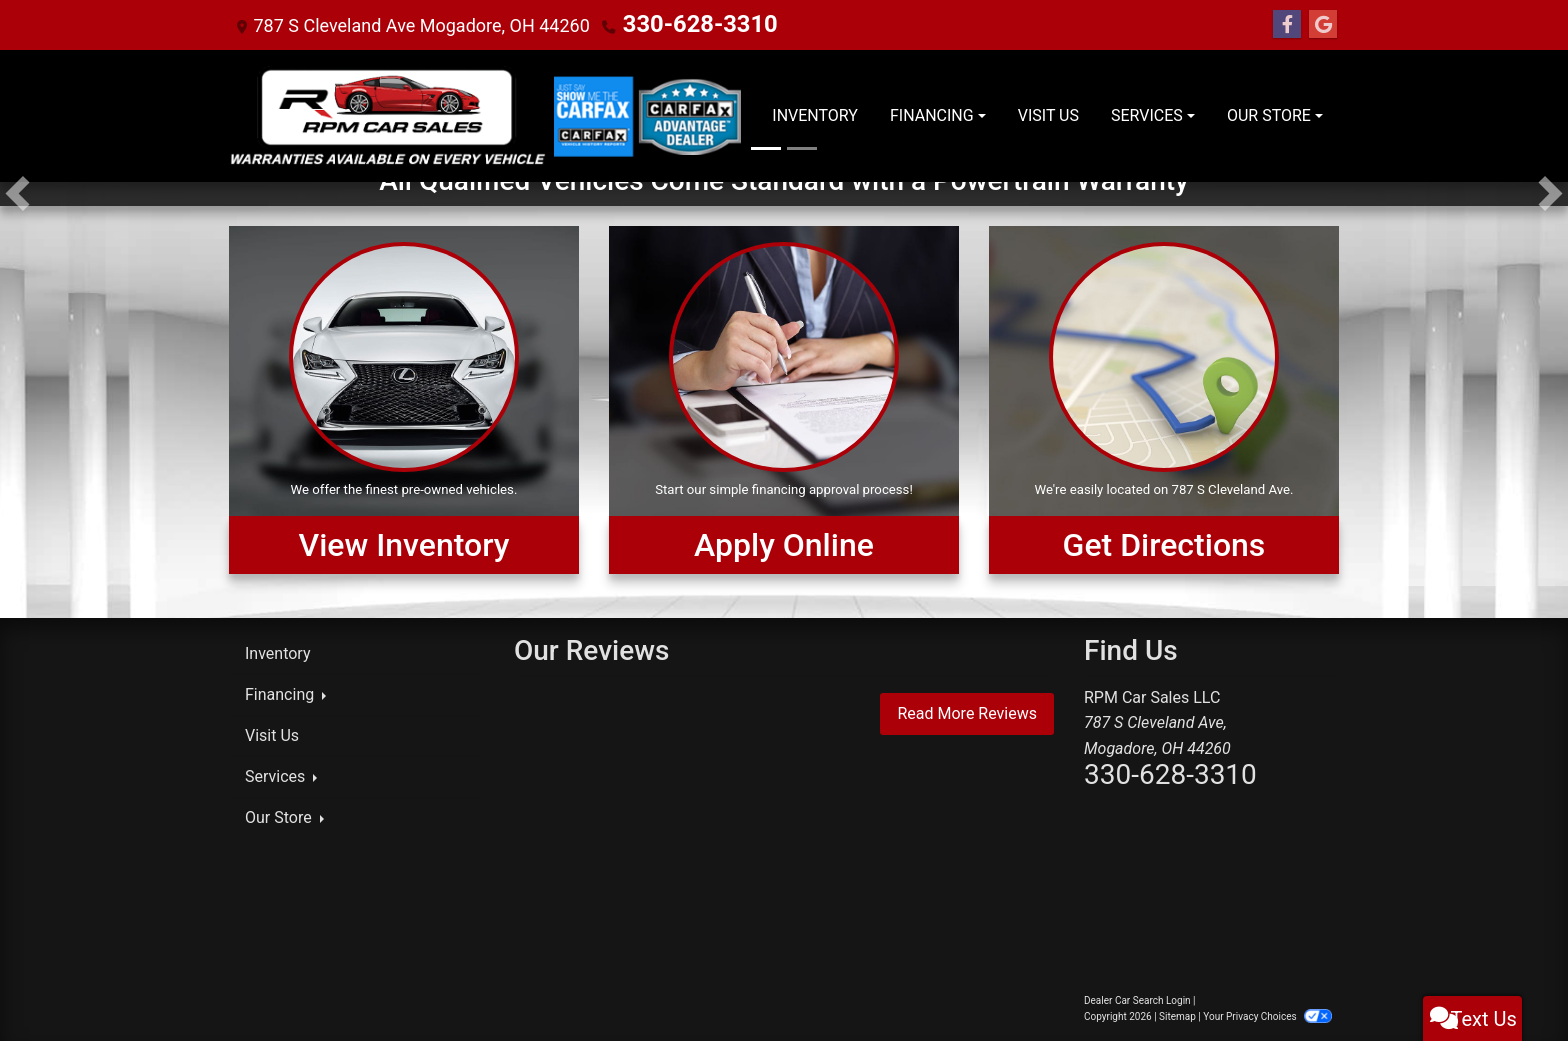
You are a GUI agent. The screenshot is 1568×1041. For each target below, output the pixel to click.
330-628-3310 (681, 24)
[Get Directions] (1164, 400)
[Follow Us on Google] (1323, 25)
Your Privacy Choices (1267, 1016)
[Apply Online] (784, 400)
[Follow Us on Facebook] (1287, 25)
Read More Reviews (967, 713)
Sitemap (1177, 1016)
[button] (17, 194)
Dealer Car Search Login (1137, 1000)
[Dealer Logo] (388, 116)
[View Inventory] (404, 400)
